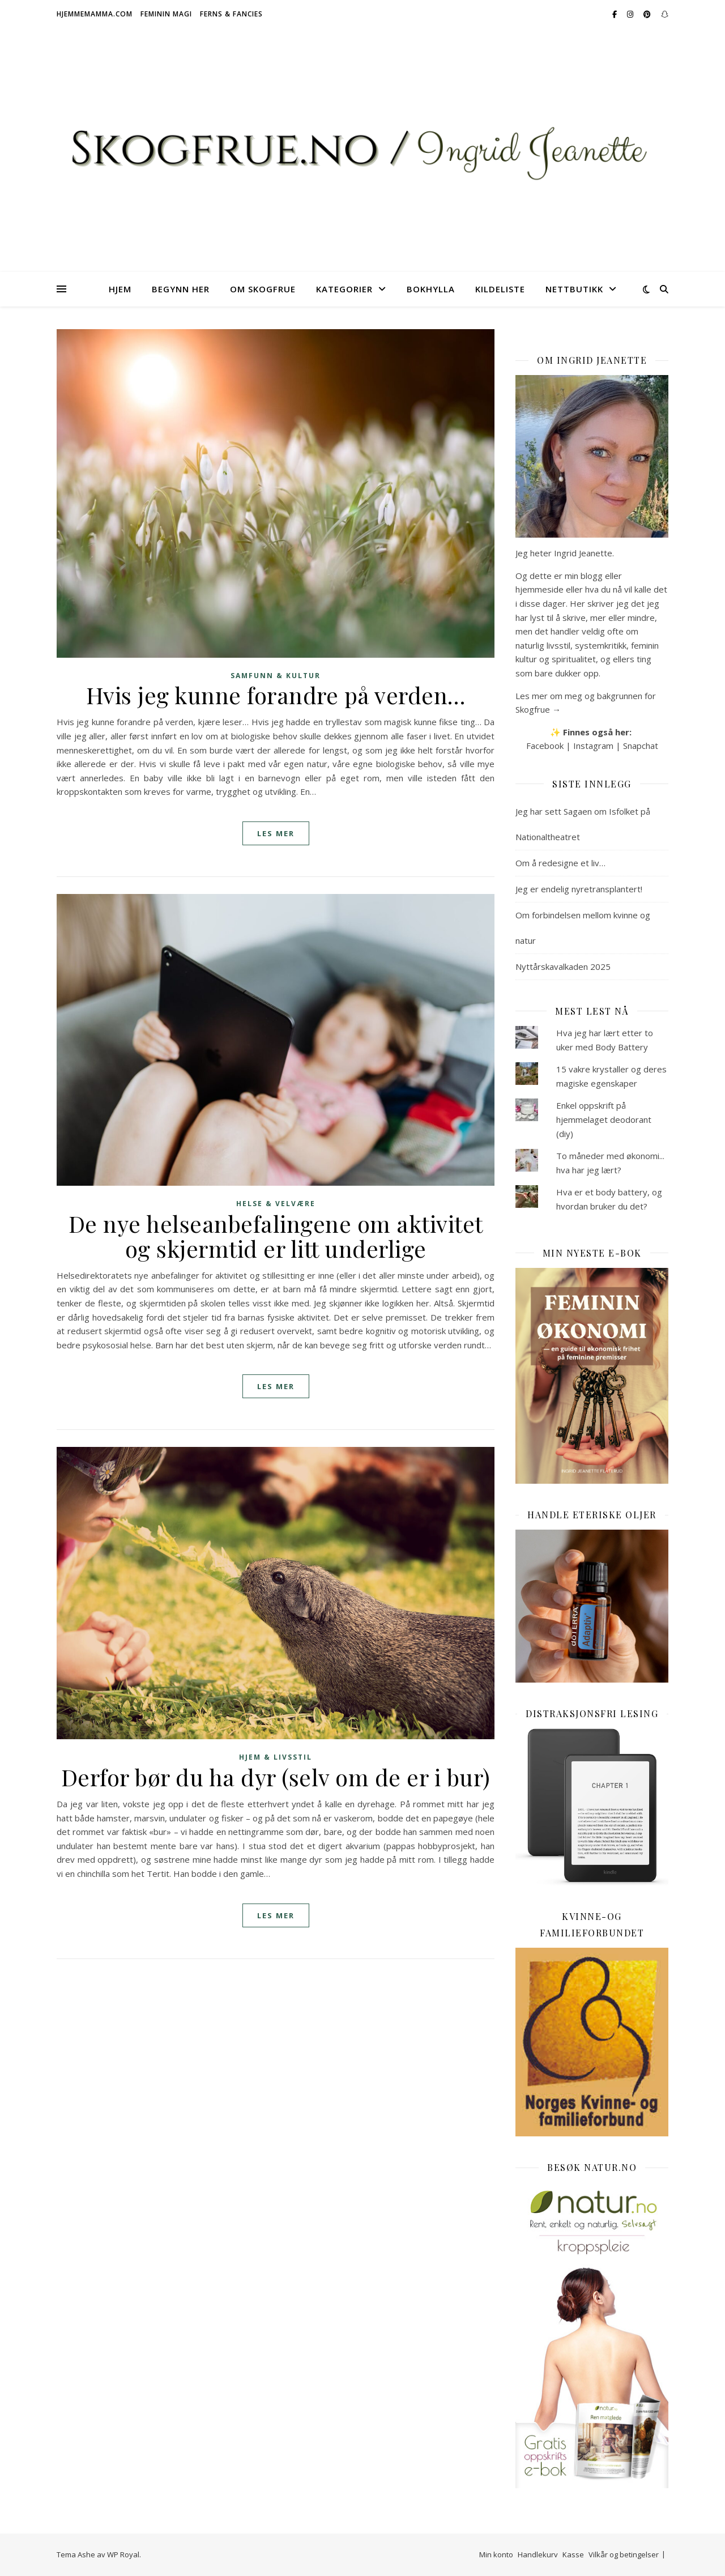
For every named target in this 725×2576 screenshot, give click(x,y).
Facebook (545, 745)
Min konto (496, 2554)
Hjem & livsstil (275, 1757)
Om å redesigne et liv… (560, 862)
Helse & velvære (275, 1203)
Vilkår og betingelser (623, 2554)
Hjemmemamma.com (95, 14)
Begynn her (181, 289)
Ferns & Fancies (231, 14)
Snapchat (640, 745)
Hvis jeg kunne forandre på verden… (276, 695)
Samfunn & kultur (276, 675)
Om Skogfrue (263, 289)
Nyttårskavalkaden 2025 (563, 966)
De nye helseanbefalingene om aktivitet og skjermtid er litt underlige (276, 1235)
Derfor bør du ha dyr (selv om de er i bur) (276, 1777)
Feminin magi (166, 14)
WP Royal (123, 2554)
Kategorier (344, 289)
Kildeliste (500, 289)
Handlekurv (538, 2554)
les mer (276, 833)
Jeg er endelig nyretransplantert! (578, 889)
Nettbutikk (574, 289)
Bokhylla (431, 289)
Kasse (573, 2554)
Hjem (120, 289)
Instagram (593, 745)
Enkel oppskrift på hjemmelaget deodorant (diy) (603, 1119)
